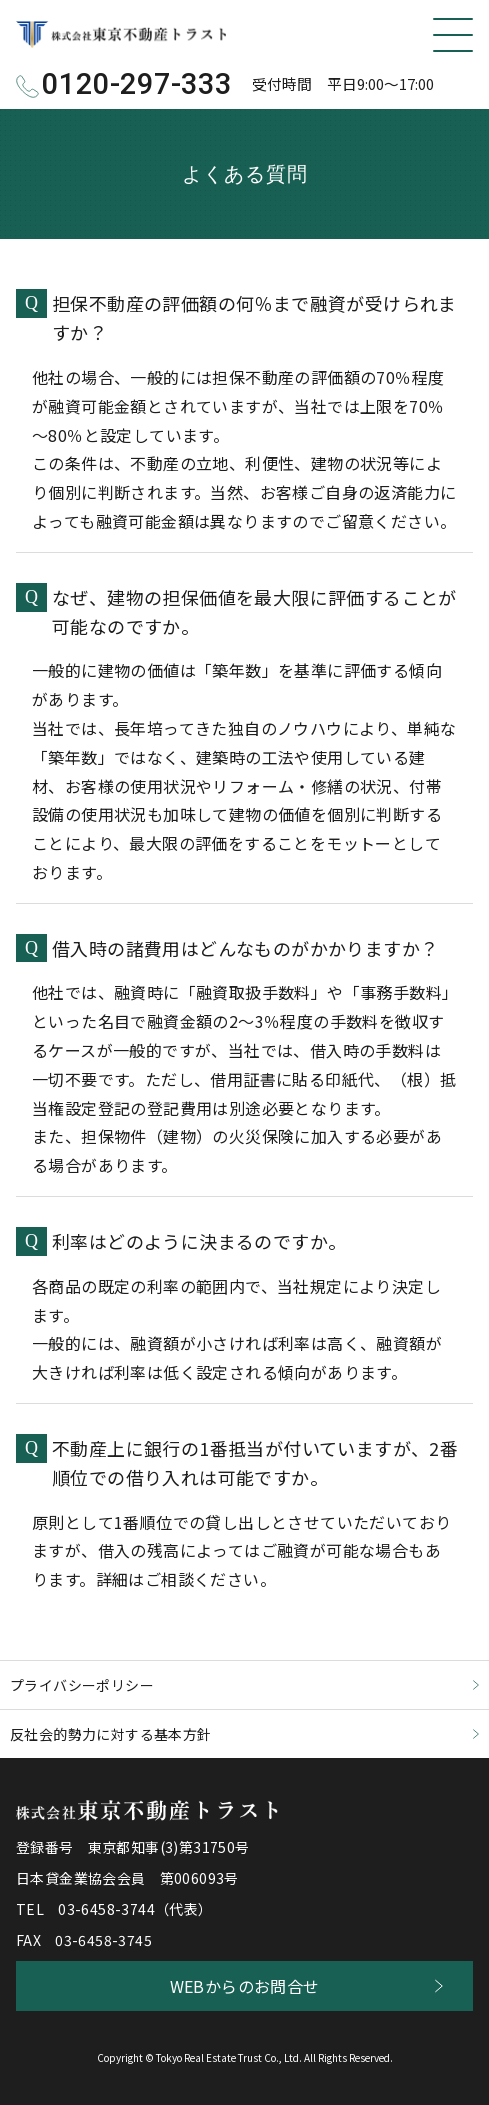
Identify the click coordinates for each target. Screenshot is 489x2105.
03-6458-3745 (103, 1940)
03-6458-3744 (106, 1909)
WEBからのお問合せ (245, 1986)
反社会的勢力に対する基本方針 (111, 1734)
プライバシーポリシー (82, 1685)
